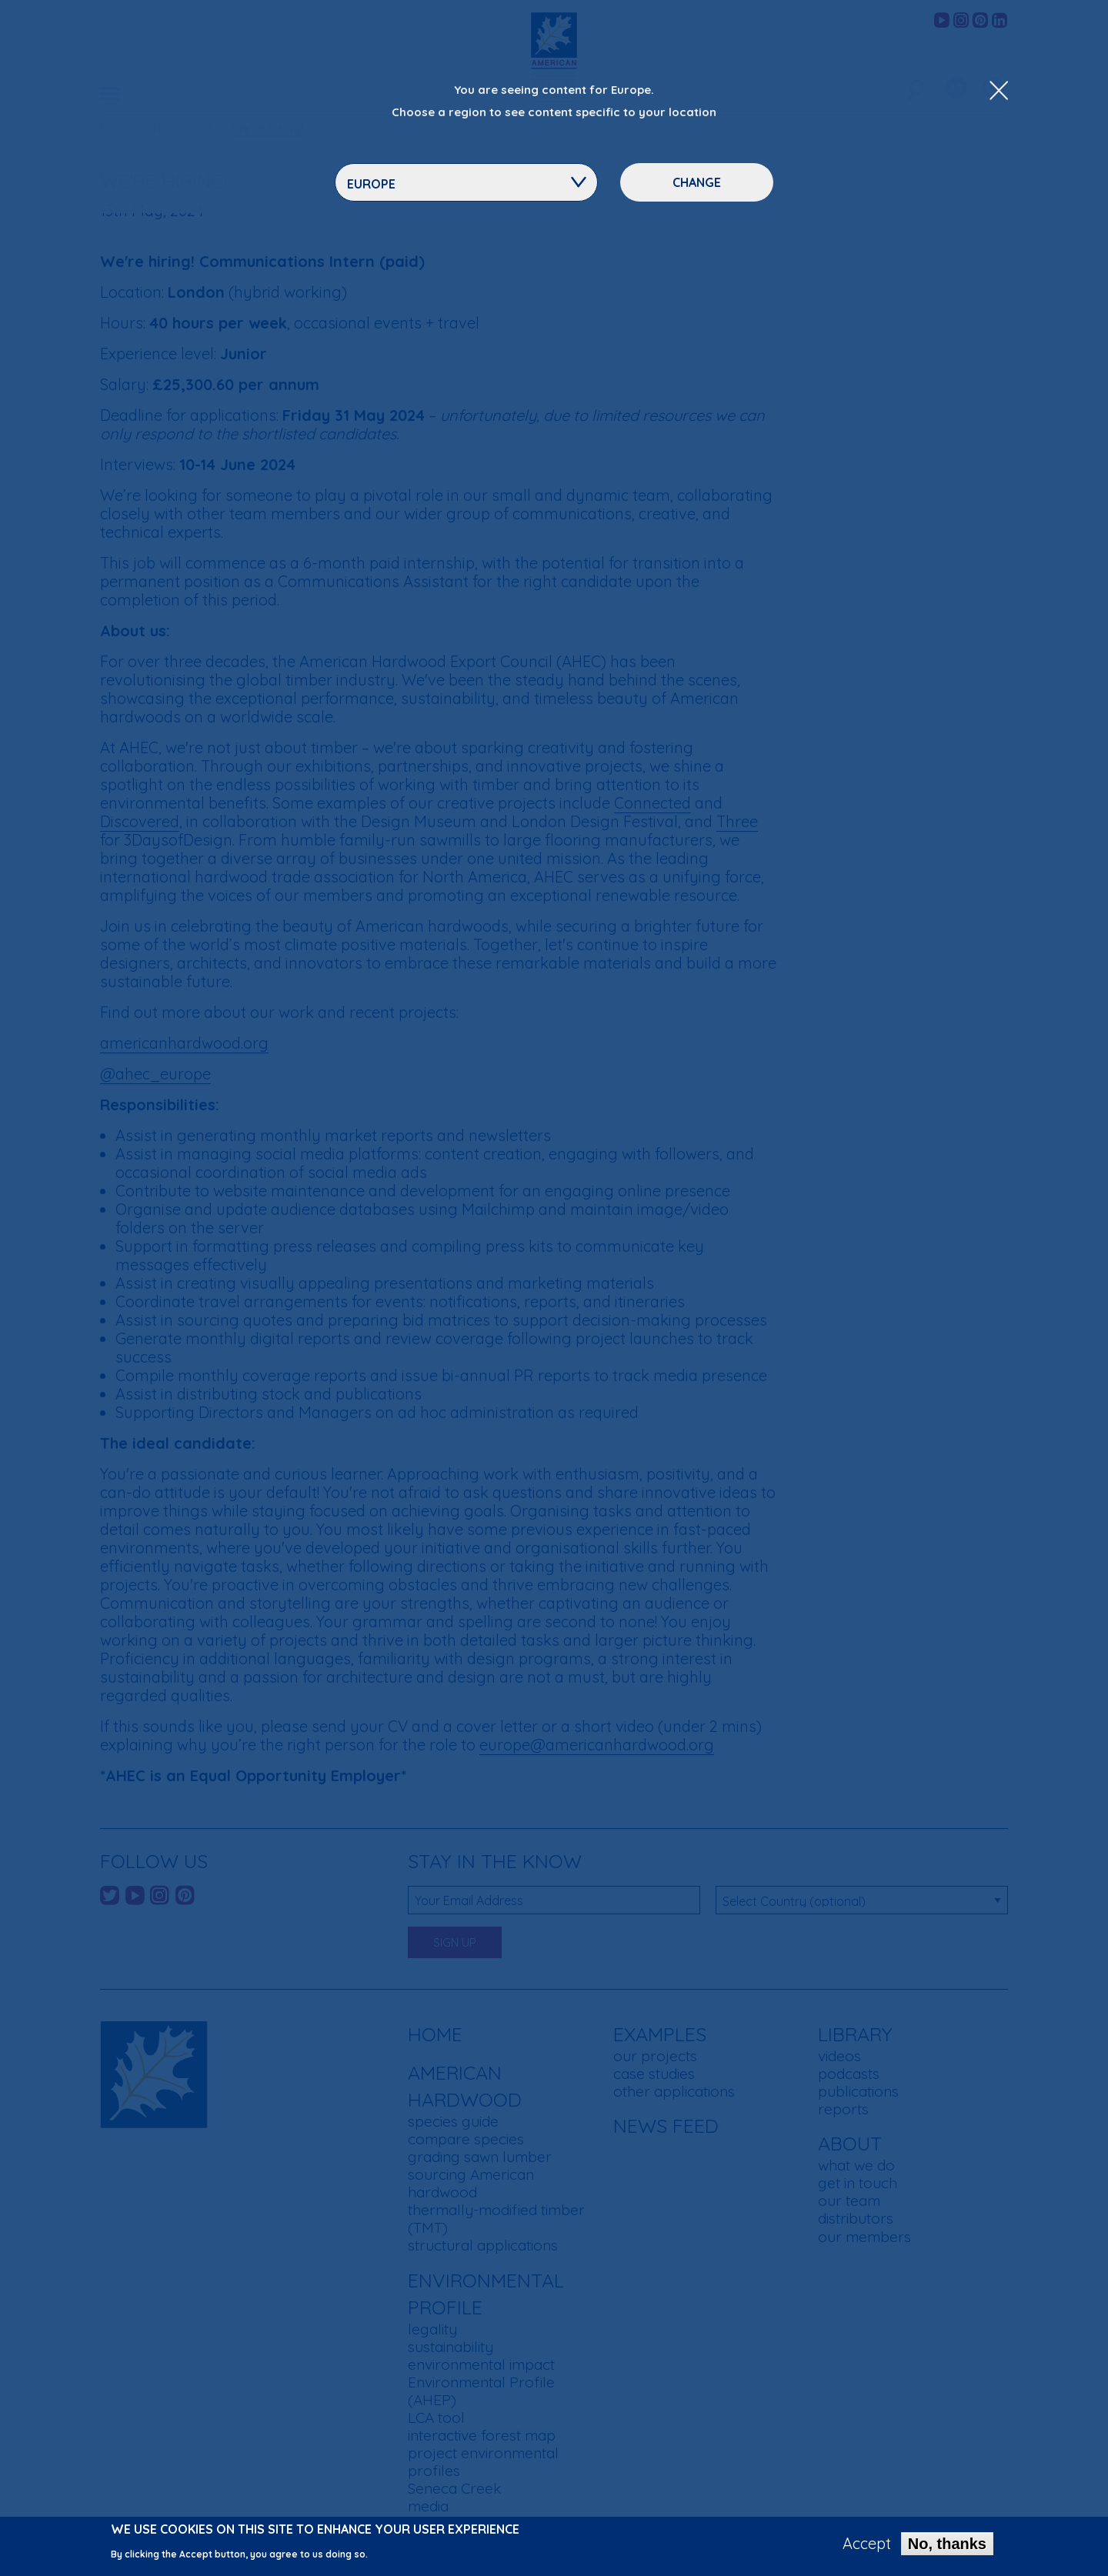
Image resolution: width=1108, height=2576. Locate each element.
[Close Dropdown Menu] (998, 91)
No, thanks (947, 2546)
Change (696, 182)
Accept (867, 2546)
